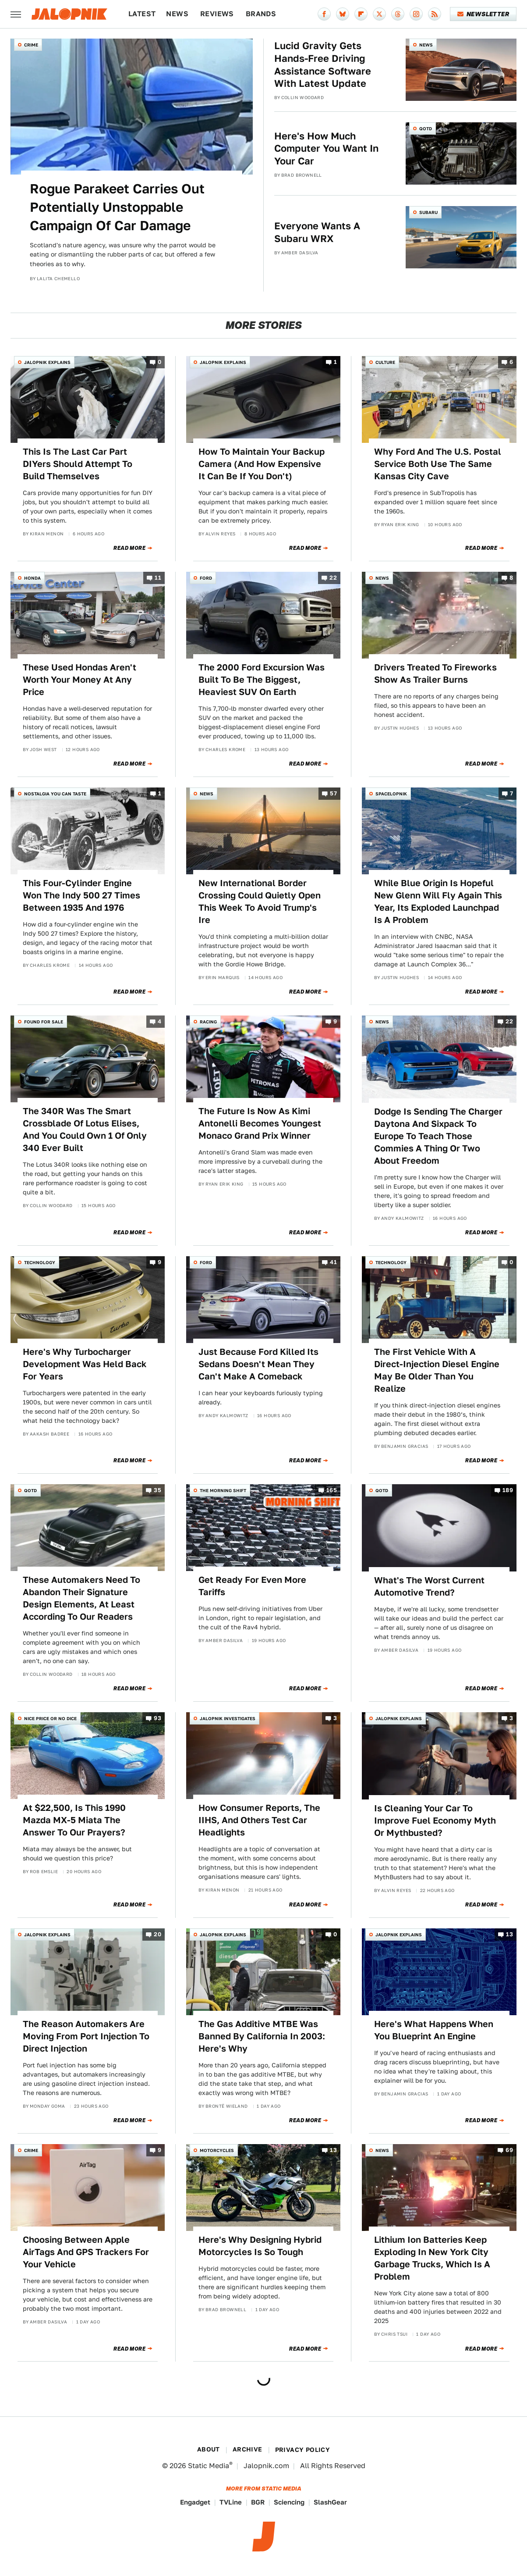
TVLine (230, 2502)
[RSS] (434, 14)
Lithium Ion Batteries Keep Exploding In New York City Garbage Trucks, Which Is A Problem (432, 2258)
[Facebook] (324, 14)
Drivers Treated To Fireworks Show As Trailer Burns (435, 673)
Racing (208, 1021)
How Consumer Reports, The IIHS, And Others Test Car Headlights (259, 1820)
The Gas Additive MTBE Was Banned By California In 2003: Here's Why (261, 2036)
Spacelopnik (391, 793)
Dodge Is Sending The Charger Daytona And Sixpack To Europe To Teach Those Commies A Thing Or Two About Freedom (438, 1136)
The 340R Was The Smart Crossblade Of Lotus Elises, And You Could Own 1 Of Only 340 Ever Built (85, 1129)
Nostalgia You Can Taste (55, 793)
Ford (206, 578)
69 (509, 2150)
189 (507, 1490)
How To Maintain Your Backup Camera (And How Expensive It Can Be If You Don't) (261, 463)
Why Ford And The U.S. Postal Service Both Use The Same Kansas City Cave (437, 463)
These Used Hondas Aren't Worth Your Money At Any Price (79, 679)
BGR (258, 2502)
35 (157, 1490)
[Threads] (397, 14)
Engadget (195, 2502)
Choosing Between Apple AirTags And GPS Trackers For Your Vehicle (86, 2252)
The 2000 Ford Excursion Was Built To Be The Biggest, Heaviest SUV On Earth (261, 679)
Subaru (428, 212)
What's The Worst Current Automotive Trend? (429, 1586)
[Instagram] (416, 14)
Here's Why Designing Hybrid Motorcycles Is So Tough (260, 2245)
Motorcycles (217, 2150)
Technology (39, 1262)
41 (333, 1262)
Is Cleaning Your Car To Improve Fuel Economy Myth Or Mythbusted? (435, 1820)
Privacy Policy (302, 2449)
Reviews (217, 14)
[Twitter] (379, 14)
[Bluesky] (342, 14)
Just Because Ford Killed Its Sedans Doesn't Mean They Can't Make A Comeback (258, 1364)
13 (509, 1934)
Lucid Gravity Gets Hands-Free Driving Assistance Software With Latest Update (322, 64)
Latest (142, 14)
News (177, 14)
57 (333, 793)
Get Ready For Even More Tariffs (252, 1586)
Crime (31, 44)
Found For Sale (43, 1021)
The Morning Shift (223, 1490)
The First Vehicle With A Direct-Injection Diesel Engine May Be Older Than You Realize (436, 1370)
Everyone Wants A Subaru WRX (317, 232)
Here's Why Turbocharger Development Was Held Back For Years (85, 1364)
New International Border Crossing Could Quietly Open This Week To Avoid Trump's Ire (259, 901)
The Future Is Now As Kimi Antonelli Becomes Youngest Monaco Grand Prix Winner (259, 1123)
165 (331, 1490)
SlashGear (330, 2502)
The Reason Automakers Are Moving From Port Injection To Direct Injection (86, 2036)
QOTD (425, 128)
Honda (32, 578)
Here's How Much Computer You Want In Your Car (326, 148)
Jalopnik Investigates (227, 1718)
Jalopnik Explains (47, 362)
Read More (129, 548)
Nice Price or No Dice (50, 1718)
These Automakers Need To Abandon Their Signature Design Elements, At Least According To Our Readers (81, 1598)
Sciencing (289, 2502)
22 (333, 577)
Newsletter (483, 14)
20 (157, 1934)
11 (158, 577)
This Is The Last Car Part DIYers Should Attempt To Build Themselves (77, 463)
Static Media (208, 2466)
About (208, 2449)
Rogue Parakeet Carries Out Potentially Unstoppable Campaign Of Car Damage (117, 207)
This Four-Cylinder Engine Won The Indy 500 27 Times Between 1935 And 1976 (81, 895)
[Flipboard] (361, 14)
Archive (247, 2449)
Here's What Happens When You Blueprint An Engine (433, 2030)
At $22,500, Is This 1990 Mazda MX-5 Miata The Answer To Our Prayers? (74, 1820)
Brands (261, 14)
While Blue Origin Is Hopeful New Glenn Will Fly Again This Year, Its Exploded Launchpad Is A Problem (438, 901)
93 (157, 1718)
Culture (385, 362)
